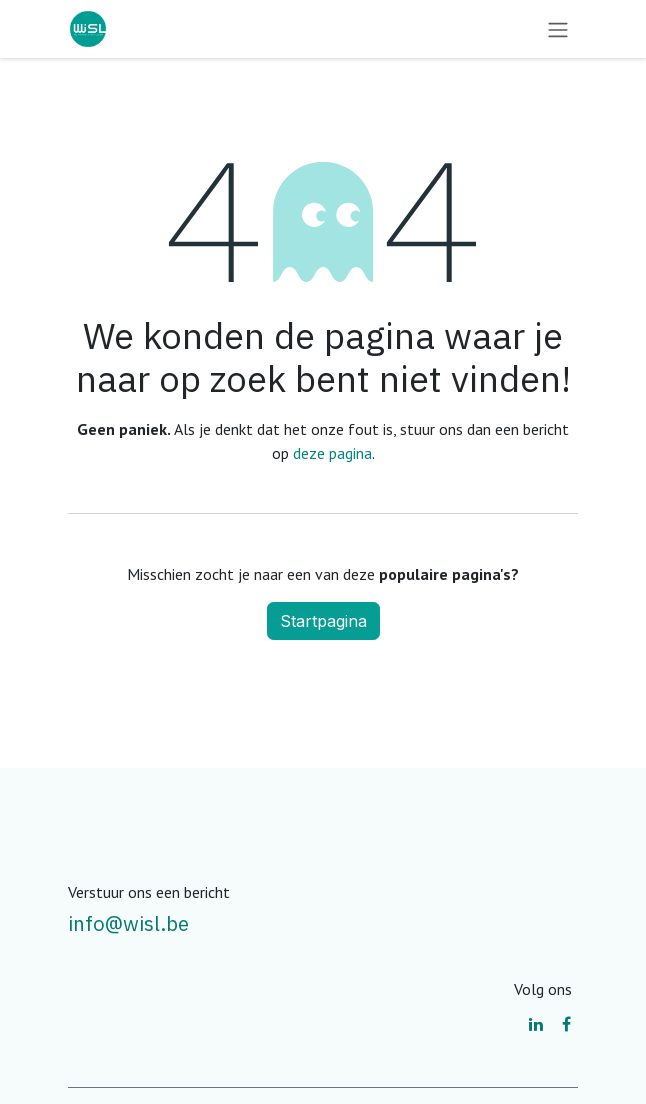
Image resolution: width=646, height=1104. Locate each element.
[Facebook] (566, 1024)
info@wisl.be (128, 923)
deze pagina (332, 453)
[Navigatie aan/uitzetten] (558, 29)
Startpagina (323, 621)
